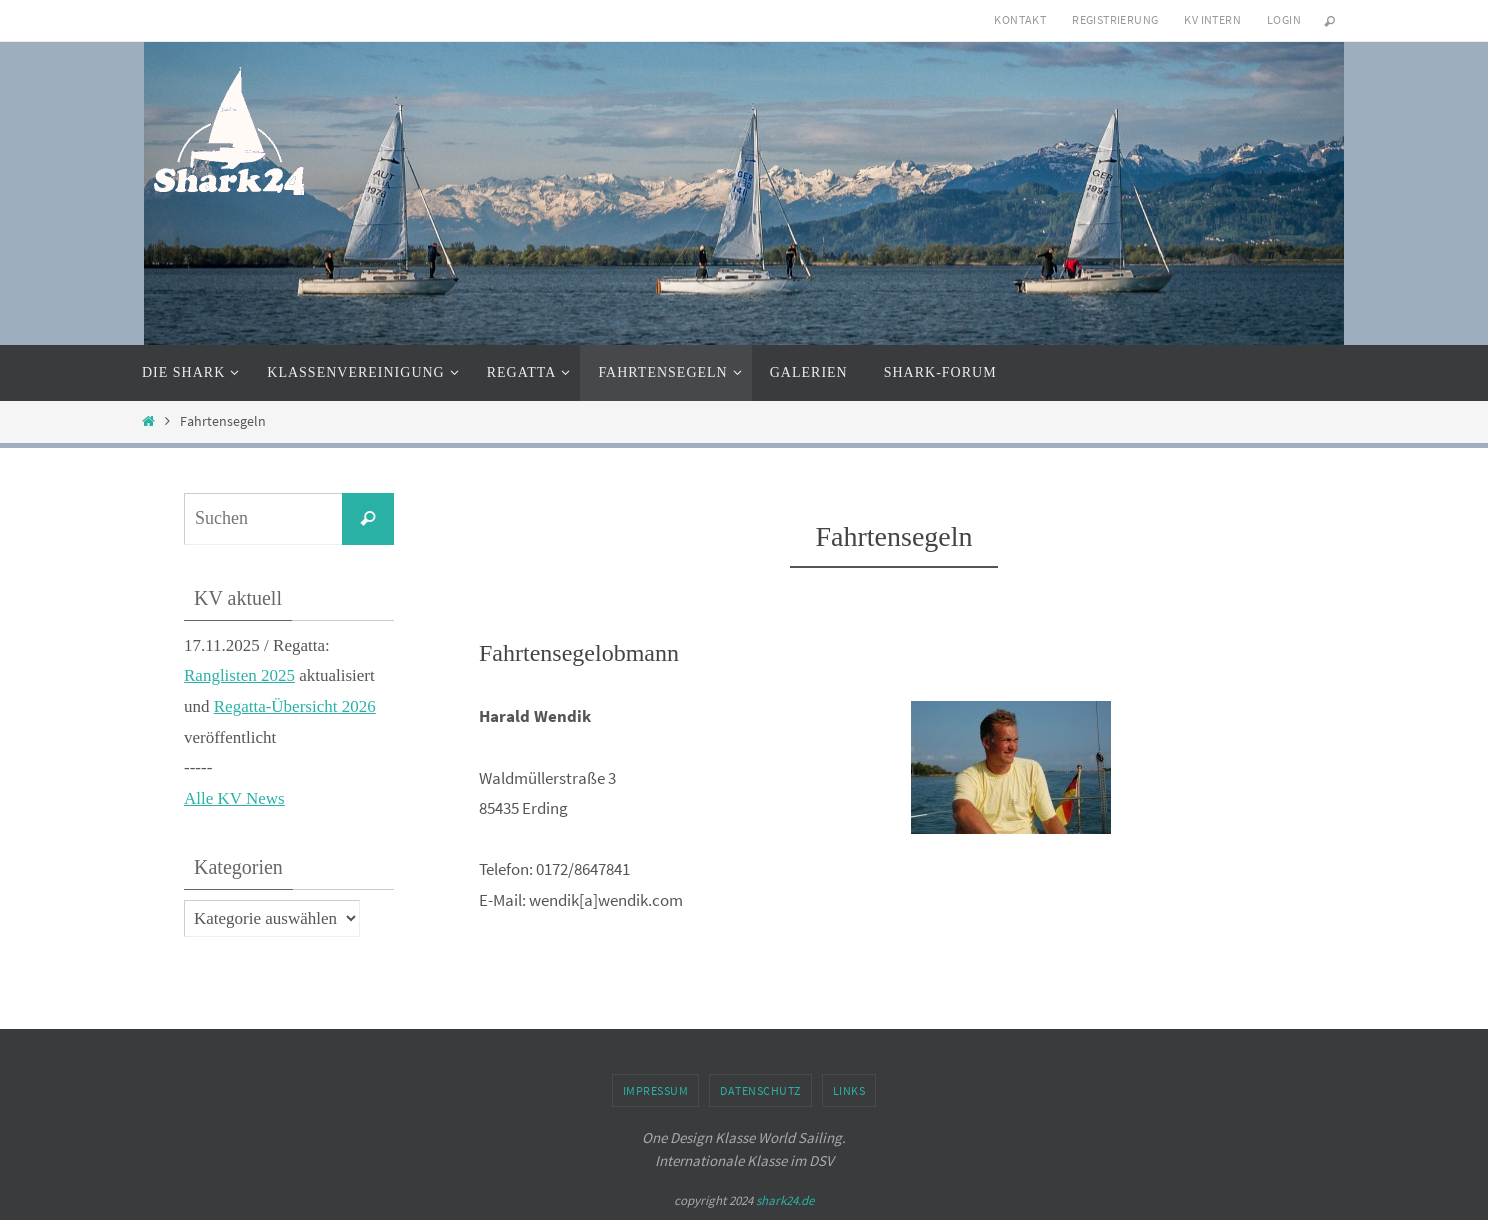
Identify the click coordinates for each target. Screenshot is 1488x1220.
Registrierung (1115, 19)
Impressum (656, 1090)
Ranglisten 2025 (239, 675)
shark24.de (785, 1200)
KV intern (1212, 19)
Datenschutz (760, 1090)
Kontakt (1020, 19)
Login (1284, 19)
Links (849, 1090)
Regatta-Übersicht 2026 (295, 706)
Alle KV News (234, 798)
